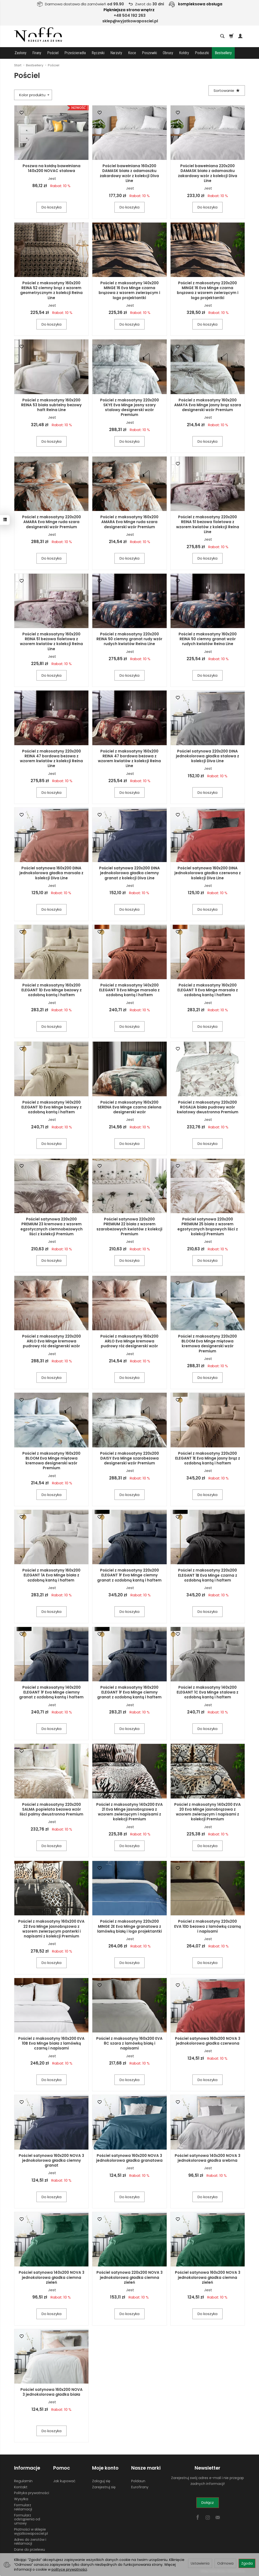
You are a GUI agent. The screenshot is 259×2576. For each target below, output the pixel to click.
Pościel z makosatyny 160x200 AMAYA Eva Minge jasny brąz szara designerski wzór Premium (207, 405)
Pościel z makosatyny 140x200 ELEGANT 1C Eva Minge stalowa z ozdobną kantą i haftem (207, 1692)
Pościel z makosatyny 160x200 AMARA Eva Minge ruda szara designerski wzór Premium (129, 521)
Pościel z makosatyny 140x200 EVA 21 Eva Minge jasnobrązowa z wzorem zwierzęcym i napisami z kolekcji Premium (129, 1812)
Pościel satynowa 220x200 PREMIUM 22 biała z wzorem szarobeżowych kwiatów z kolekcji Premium (129, 1226)
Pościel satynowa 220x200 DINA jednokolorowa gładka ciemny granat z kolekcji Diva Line (129, 873)
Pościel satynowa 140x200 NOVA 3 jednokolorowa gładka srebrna (207, 2158)
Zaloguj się (101, 2481)
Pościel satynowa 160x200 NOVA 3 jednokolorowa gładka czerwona (207, 2041)
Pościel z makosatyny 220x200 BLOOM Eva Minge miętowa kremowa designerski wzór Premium (207, 1344)
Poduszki (202, 53)
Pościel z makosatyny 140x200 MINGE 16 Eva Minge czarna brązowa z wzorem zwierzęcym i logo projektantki (129, 290)
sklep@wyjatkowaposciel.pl (130, 21)
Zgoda (247, 2563)
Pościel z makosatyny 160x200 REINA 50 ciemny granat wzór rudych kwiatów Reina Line (208, 639)
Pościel (53, 53)
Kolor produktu (34, 94)
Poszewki (149, 53)
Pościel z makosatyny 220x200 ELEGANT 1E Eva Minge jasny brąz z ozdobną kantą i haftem (207, 1458)
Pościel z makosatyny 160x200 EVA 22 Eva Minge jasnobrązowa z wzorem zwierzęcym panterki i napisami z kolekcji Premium (51, 1929)
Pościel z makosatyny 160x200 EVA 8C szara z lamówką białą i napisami (129, 2043)
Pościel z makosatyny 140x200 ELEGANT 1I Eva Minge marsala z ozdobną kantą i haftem (129, 990)
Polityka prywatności (31, 2492)
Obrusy (168, 53)
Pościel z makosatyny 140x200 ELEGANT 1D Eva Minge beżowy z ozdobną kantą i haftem (51, 1107)
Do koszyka (51, 207)
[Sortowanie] (226, 90)
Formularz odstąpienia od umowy (27, 2519)
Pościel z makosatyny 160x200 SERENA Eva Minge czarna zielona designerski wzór (129, 1107)
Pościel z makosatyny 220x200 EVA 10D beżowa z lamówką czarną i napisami (207, 1926)
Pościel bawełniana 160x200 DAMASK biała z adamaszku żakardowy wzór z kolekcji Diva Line (129, 173)
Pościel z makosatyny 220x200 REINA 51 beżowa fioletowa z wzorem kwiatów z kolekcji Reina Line (207, 524)
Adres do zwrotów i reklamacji (30, 2541)
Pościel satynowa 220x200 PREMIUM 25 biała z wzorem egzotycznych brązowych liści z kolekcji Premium (207, 1226)
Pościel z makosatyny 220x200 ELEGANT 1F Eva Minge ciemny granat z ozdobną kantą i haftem (129, 1575)
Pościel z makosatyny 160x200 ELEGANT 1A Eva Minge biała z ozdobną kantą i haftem (51, 1575)
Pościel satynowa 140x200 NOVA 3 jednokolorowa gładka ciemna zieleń (51, 2277)
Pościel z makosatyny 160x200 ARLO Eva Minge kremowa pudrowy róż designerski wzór (129, 1341)
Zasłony (20, 53)
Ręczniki (98, 53)
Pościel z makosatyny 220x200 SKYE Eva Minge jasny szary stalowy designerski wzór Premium (129, 407)
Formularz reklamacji (23, 2507)
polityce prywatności (69, 2569)
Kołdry (184, 53)
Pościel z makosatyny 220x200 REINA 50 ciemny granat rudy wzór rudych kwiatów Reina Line (129, 639)
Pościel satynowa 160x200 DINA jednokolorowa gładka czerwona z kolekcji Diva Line (207, 873)
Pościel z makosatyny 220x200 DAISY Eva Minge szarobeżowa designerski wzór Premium (129, 1458)
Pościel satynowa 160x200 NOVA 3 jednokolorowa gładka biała (51, 2392)
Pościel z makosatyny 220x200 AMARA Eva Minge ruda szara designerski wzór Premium (51, 521)
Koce (132, 53)
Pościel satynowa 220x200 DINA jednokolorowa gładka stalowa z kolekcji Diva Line (207, 756)
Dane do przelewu (29, 2549)
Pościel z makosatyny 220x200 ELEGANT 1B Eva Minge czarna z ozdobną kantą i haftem (207, 1575)
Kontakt (20, 2487)
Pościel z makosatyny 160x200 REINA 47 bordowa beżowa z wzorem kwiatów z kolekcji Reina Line (129, 759)
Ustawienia (200, 2563)
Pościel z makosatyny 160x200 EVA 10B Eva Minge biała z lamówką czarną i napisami (51, 2043)
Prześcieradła (75, 53)
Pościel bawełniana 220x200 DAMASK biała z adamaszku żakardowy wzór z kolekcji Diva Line (207, 173)
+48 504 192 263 (130, 15)
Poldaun (138, 2481)
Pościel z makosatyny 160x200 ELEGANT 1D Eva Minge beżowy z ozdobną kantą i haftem (51, 990)
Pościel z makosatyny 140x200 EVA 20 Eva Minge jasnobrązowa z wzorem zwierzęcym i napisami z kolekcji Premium (207, 1812)
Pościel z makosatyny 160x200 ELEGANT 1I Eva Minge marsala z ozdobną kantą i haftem (207, 990)
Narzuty (116, 53)
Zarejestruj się (104, 2487)
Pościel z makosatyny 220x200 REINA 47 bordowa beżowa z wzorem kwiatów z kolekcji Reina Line (51, 759)
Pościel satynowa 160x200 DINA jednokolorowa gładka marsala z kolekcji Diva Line (51, 873)
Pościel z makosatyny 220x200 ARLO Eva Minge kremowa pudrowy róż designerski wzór (51, 1341)
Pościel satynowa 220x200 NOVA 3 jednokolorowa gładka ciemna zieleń (129, 2277)
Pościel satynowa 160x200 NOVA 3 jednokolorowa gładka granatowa (129, 2158)
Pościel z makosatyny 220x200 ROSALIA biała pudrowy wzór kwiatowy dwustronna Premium (207, 1107)
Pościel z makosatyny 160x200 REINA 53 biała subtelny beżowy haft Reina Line (51, 405)
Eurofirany (139, 2487)
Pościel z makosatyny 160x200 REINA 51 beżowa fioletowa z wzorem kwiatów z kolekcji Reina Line (51, 641)
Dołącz (207, 2502)
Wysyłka (21, 2499)
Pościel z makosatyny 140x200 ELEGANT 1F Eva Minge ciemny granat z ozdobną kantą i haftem (51, 1692)
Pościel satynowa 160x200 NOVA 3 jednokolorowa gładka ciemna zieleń (207, 2277)
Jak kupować (64, 2481)
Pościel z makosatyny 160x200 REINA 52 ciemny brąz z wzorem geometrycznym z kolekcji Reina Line (51, 290)
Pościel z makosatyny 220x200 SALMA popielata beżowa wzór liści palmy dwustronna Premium (51, 1809)
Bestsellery (223, 53)
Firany (36, 53)
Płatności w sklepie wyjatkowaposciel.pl (31, 2531)
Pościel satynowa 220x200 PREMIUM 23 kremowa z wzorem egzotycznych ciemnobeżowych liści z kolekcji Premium (51, 1226)
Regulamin (23, 2481)
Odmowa (225, 2563)
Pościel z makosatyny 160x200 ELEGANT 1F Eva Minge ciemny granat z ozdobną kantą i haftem (129, 1692)
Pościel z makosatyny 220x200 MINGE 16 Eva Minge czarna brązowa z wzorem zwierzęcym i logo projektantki (207, 290)
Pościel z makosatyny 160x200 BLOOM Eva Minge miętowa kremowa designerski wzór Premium (51, 1461)
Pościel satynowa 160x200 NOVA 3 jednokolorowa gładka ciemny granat (51, 2160)
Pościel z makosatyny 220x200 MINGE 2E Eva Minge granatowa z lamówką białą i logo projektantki (129, 1926)
